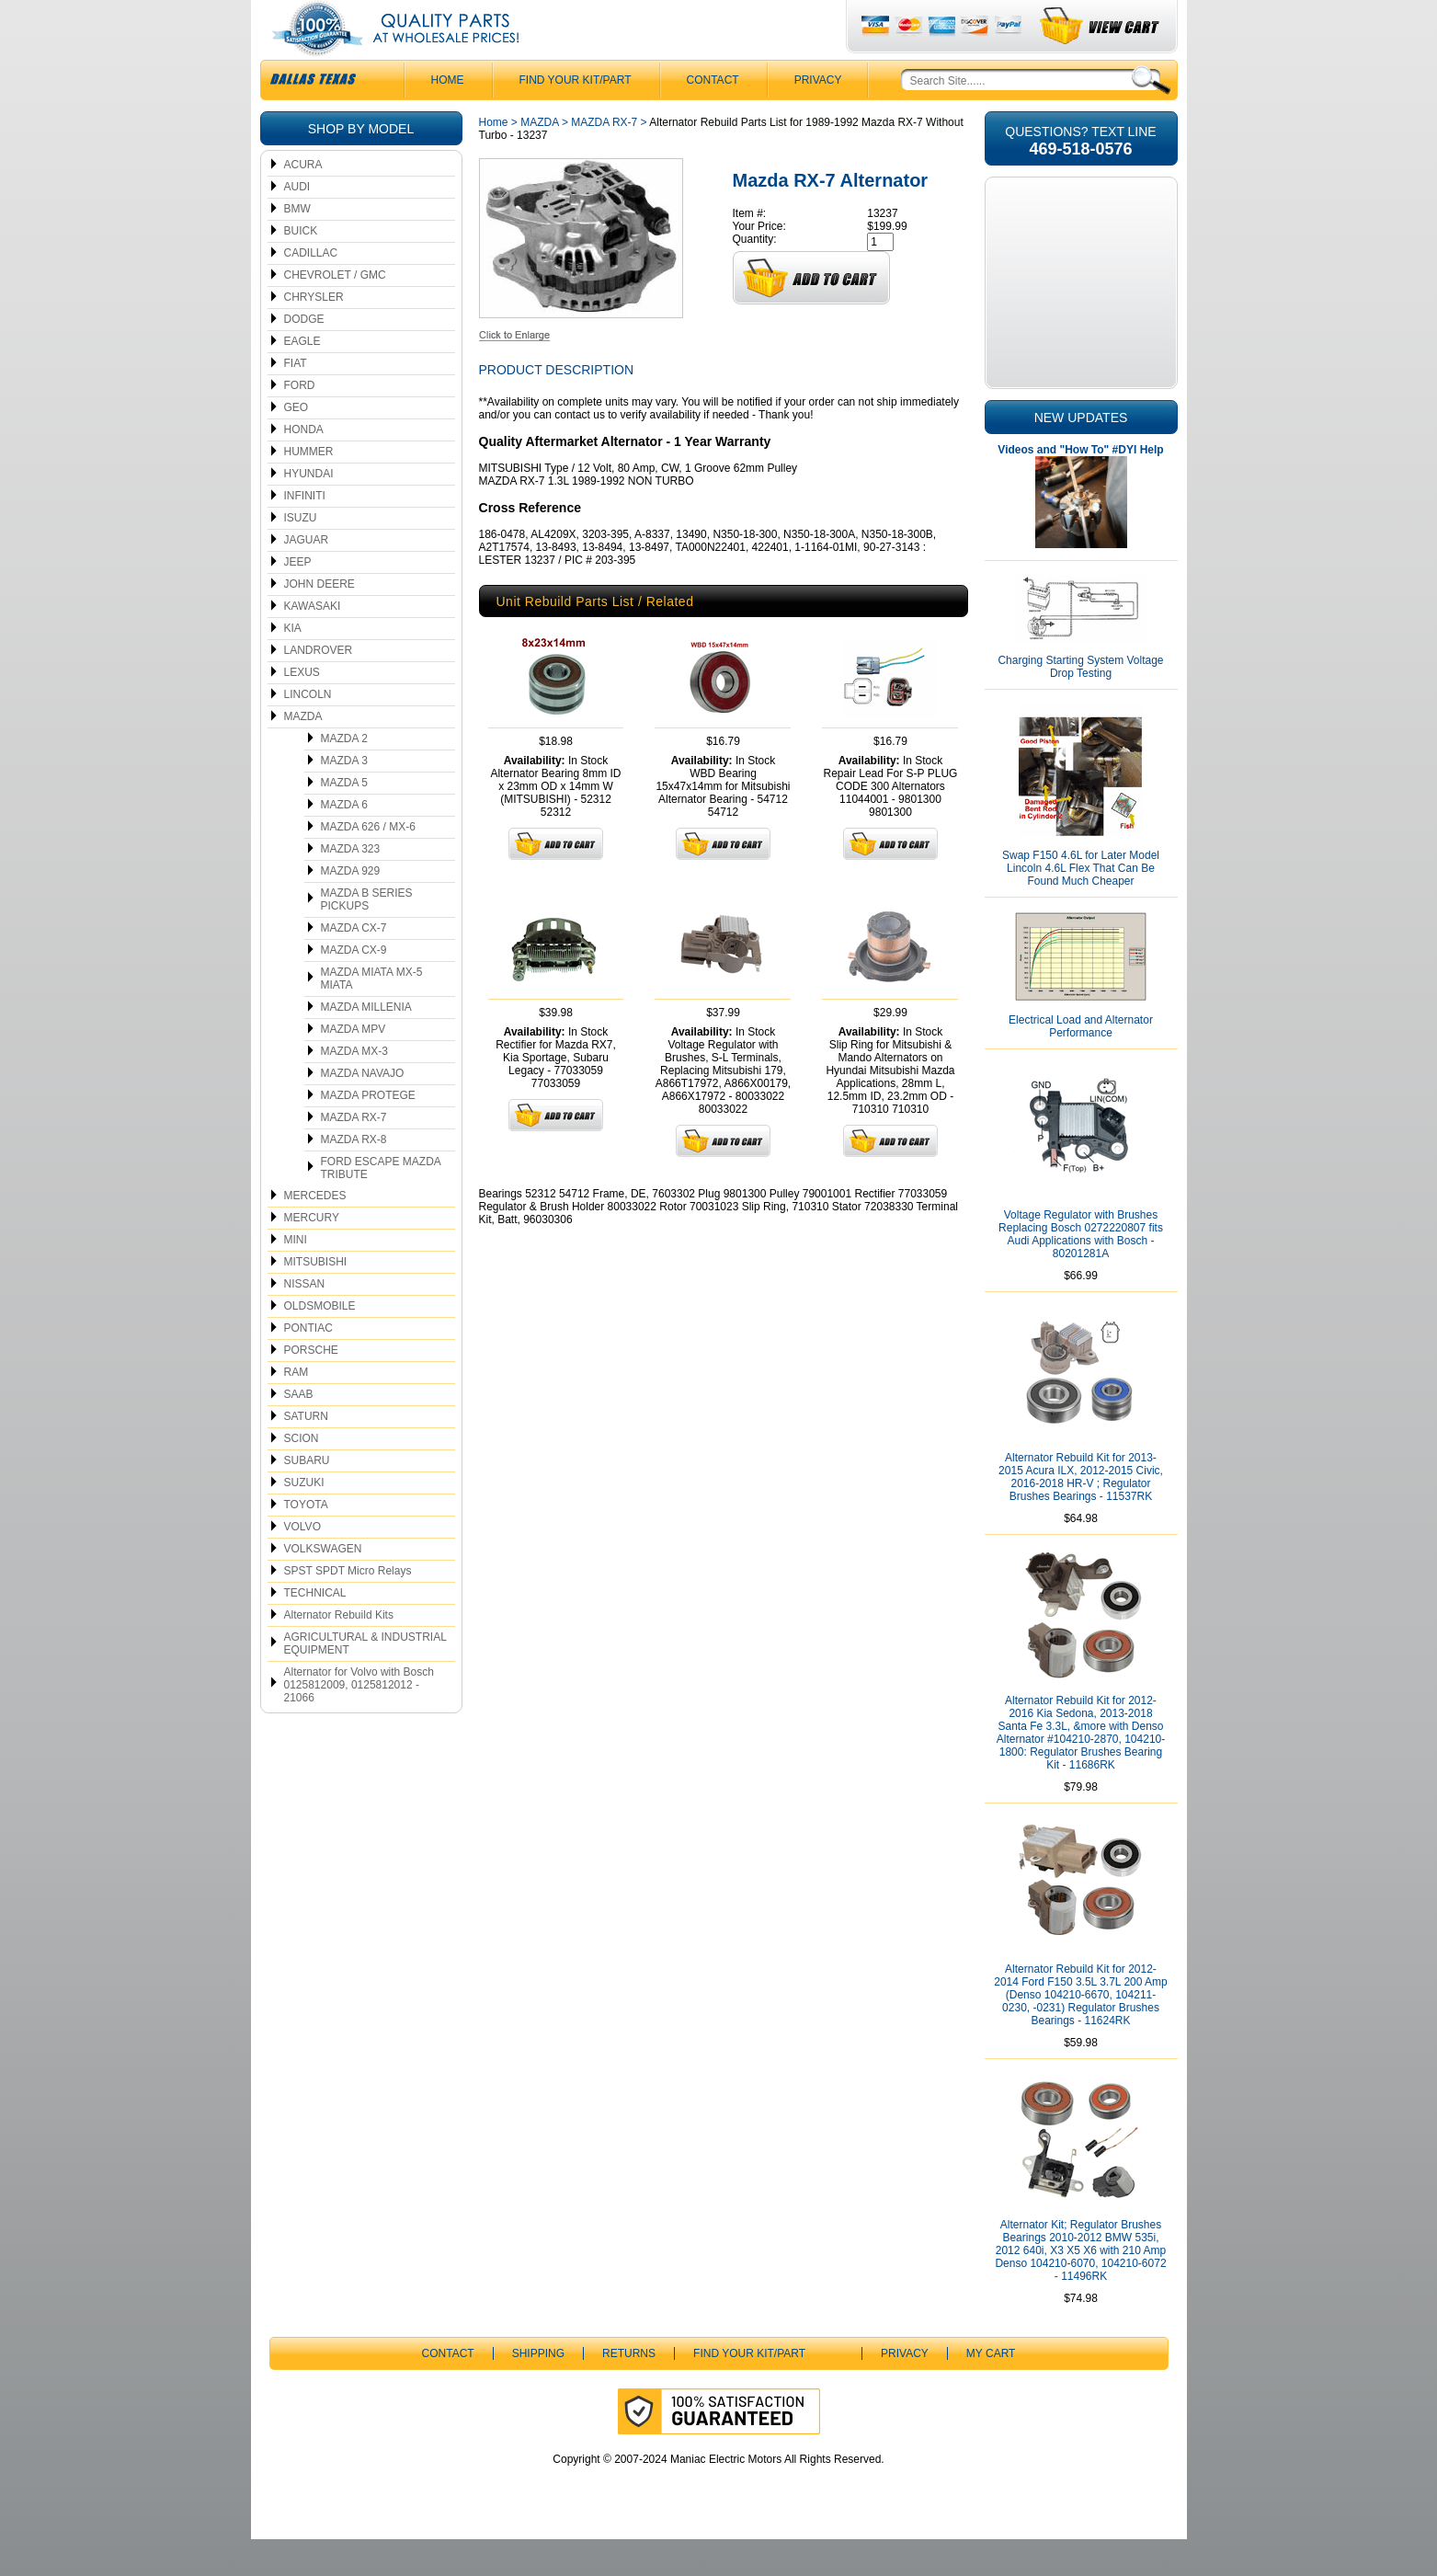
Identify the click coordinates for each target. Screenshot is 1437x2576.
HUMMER (309, 488)
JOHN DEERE (319, 620)
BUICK (301, 267)
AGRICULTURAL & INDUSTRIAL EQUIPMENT (365, 1680)
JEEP (298, 598)
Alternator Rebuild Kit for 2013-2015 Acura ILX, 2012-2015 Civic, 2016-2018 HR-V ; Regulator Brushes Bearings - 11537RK (1080, 1514)
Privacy (818, 116)
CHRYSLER (314, 333)
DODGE (304, 355)
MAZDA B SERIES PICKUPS (367, 936)
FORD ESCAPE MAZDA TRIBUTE (381, 1205)
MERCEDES (315, 1232)
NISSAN (304, 1320)
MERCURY (311, 1254)
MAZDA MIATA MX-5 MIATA (372, 1015)
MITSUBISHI (316, 1298)
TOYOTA (306, 1541)
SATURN (306, 1453)
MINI (295, 1276)
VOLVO (302, 1563)
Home (493, 159)
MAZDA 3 (344, 797)
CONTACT (713, 116)
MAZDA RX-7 (354, 1154)
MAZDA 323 (351, 885)
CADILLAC (311, 289)
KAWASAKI (312, 642)
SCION (301, 1475)
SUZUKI (304, 1519)
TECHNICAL (315, 1629)
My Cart (991, 2390)
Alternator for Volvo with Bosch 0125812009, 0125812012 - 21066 (359, 1721)
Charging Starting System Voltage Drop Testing (1080, 703)
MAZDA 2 (344, 775)
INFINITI (304, 532)
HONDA (304, 466)
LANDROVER (318, 687)
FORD (299, 422)
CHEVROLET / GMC (335, 311)
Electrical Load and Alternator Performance (1081, 1063)
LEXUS (302, 709)
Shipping (538, 2390)
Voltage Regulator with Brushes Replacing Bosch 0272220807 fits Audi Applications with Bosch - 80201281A (1080, 1271)
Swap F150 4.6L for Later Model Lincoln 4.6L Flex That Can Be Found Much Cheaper (1080, 905)
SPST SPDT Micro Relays (348, 1607)
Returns (629, 2390)
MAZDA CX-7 (354, 964)
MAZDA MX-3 (354, 1088)
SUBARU (307, 1497)
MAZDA (303, 753)
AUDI (297, 223)
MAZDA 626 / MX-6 (368, 863)
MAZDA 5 (344, 819)
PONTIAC (308, 1364)
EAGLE (302, 378)
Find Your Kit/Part (575, 116)
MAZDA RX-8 (354, 1176)
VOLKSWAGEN (323, 1585)
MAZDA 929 (351, 907)
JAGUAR (306, 576)
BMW (297, 245)
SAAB (299, 1431)
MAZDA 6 (344, 841)
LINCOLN (308, 731)
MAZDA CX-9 (354, 986)
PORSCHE (311, 1386)
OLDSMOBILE (320, 1342)
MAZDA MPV (353, 1065)
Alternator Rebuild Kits (338, 1651)
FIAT (295, 400)
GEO (296, 444)
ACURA (303, 201)
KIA (293, 664)
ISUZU (300, 554)
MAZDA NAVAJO (363, 1110)
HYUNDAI (309, 510)
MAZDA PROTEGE (368, 1132)
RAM (296, 1408)
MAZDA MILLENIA (366, 1043)
